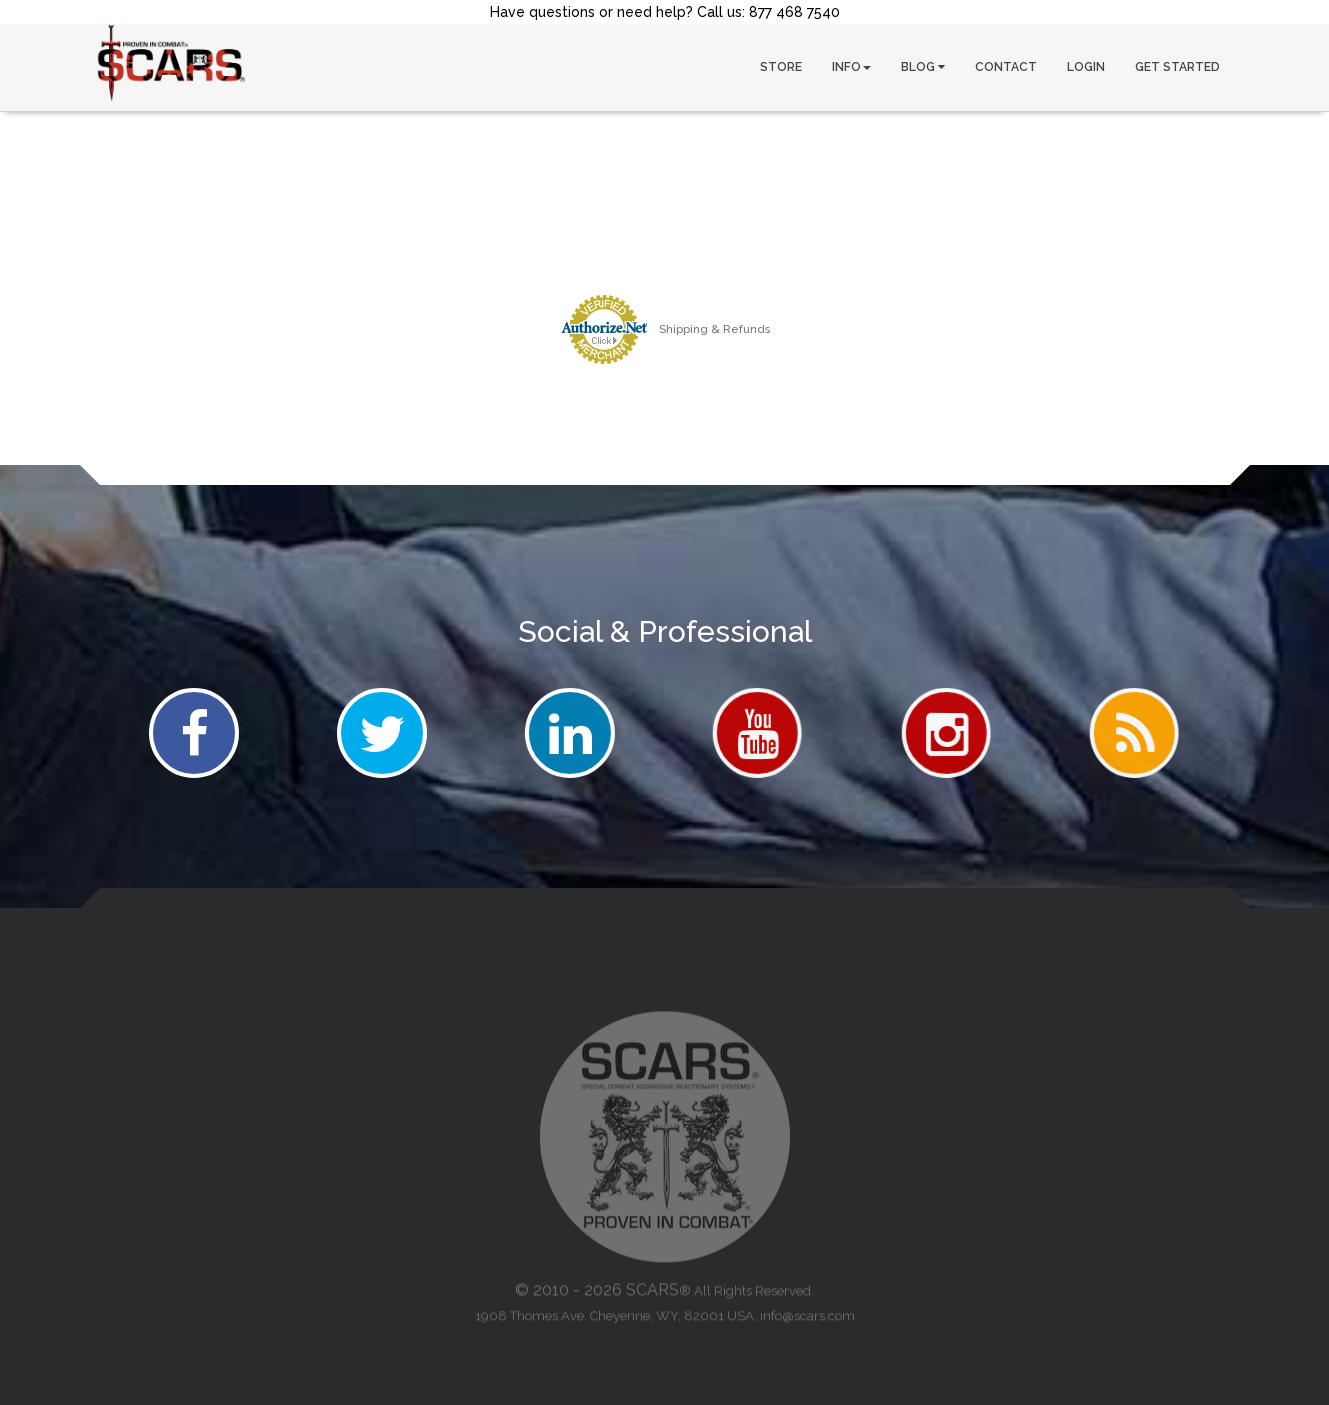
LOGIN (1086, 67)
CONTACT (1006, 67)
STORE (781, 67)
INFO (851, 67)
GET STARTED (1177, 67)
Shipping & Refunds (714, 329)
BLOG (923, 67)
